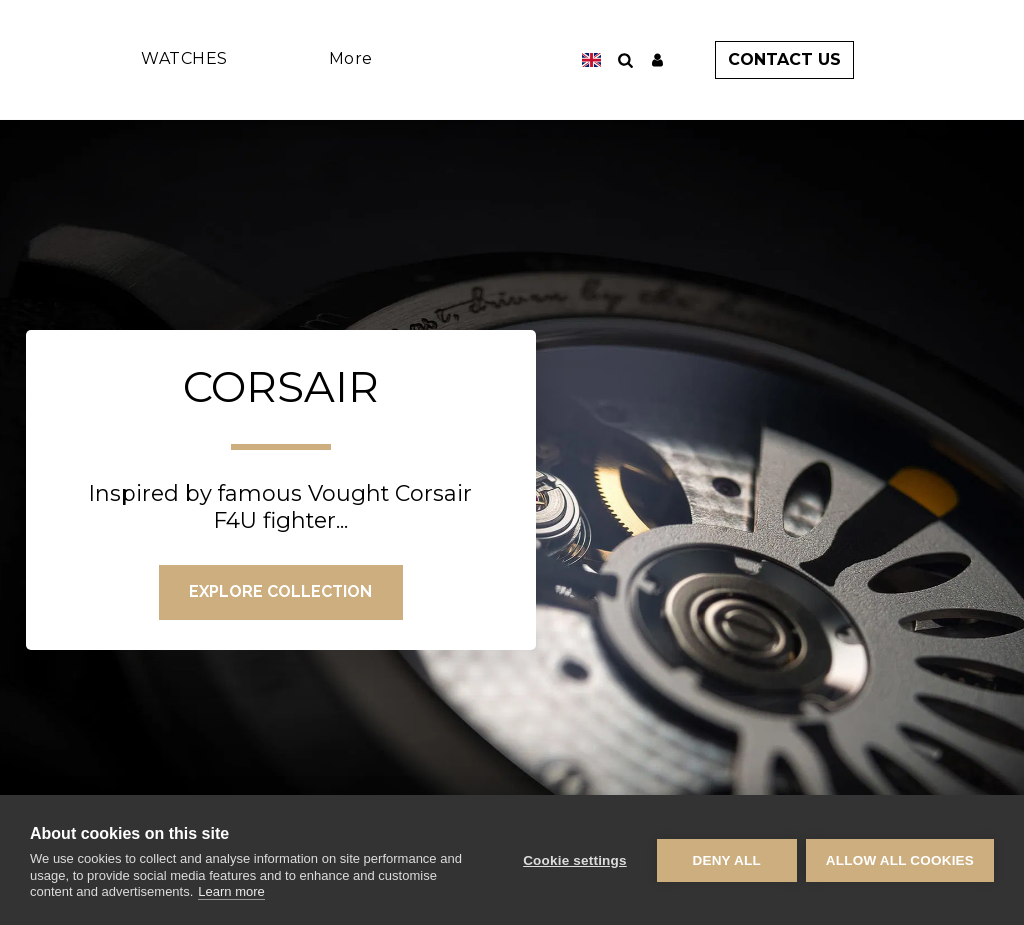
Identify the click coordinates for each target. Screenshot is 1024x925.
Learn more (231, 891)
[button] (651, 60)
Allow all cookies (900, 860)
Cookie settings (574, 860)
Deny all (726, 860)
